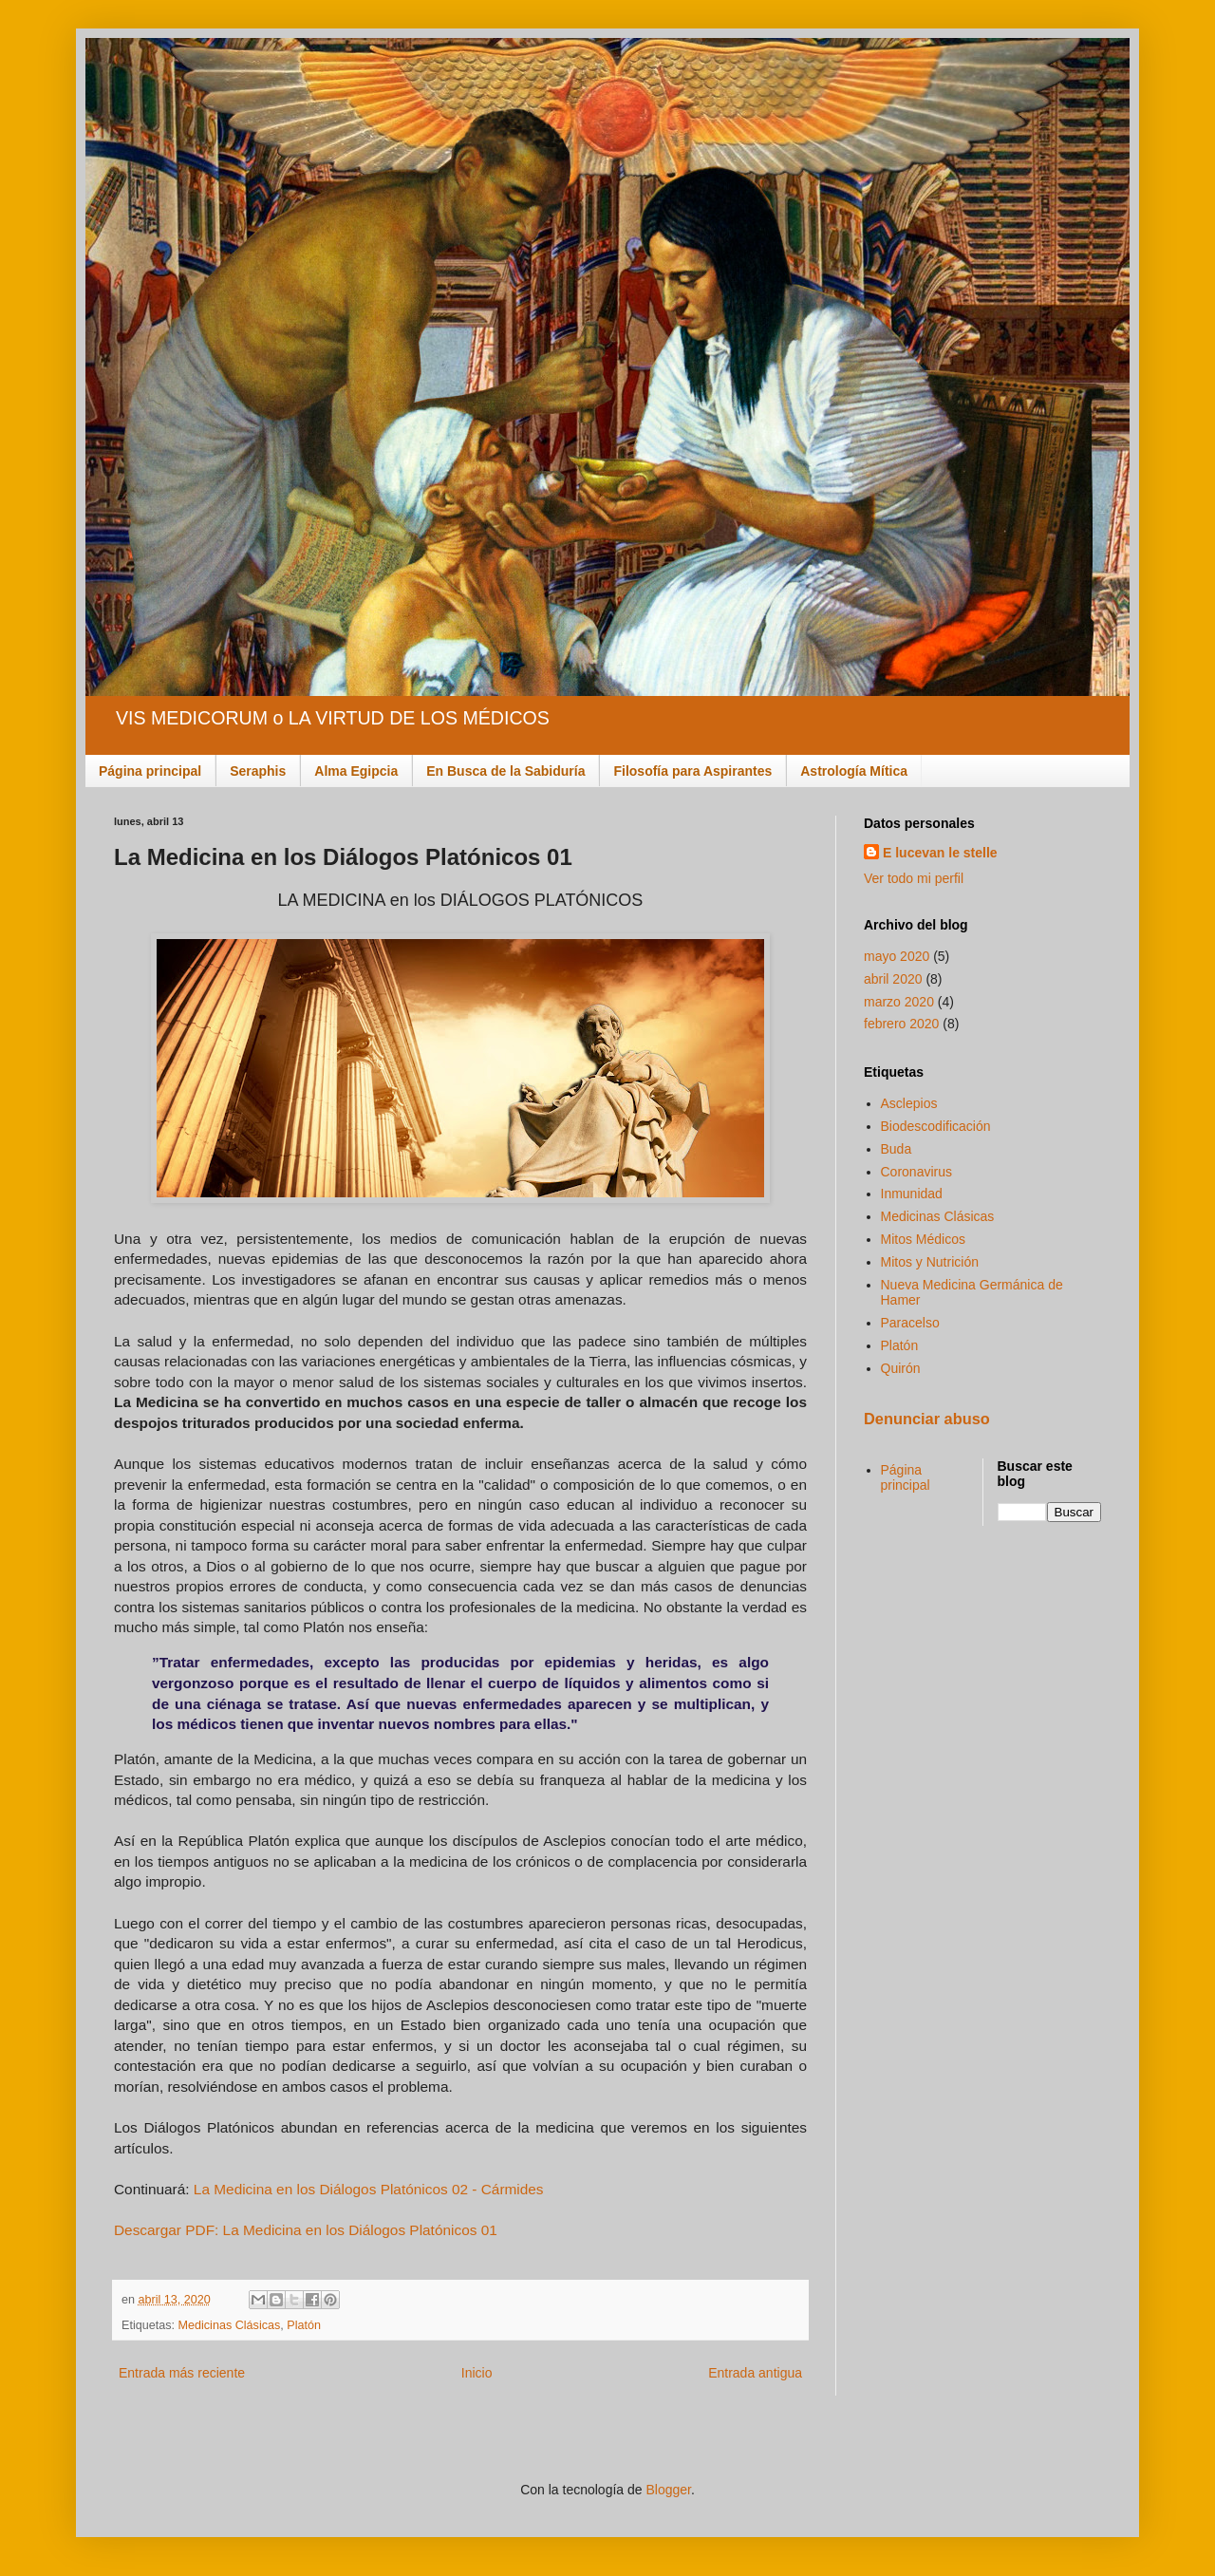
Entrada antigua (755, 2372)
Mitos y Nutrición (930, 1261)
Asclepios (909, 1103)
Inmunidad (912, 1193)
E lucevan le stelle (940, 852)
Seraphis (258, 771)
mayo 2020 (896, 956)
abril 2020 (893, 979)
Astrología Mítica (853, 771)
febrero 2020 (901, 1023)
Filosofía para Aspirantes (692, 771)
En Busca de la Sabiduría (505, 771)
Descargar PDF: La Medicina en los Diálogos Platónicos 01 (305, 2230)
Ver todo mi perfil (913, 878)
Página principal (150, 771)
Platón (304, 2325)
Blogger (667, 2489)
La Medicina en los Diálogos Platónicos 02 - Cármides (369, 2189)
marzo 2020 (899, 1001)
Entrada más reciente (182, 2372)
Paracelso (910, 1322)
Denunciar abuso (927, 1418)
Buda (896, 1148)
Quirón (901, 1368)
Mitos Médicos (923, 1239)
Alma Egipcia (356, 771)
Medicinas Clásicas (229, 2325)
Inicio (477, 2372)
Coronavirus (916, 1171)
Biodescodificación (936, 1126)
